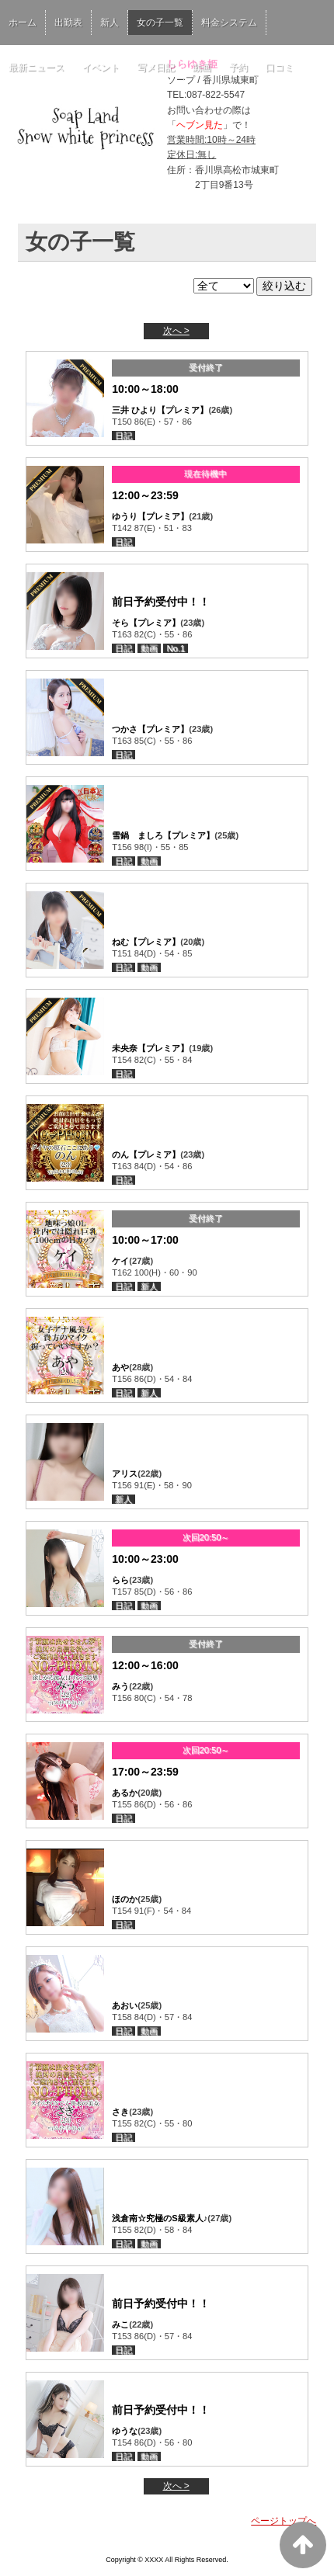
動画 (202, 67)
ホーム (23, 22)
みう (120, 1686)
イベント (101, 67)
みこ (120, 2324)
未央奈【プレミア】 (150, 1048)
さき (120, 2111)
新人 (109, 22)
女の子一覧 (160, 22)
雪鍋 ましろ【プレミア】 (163, 835)
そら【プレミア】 (146, 622)
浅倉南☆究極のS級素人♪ (159, 2218)
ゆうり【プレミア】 (150, 516)
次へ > (176, 330)
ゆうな (124, 2430)
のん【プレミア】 (146, 1154)
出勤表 (68, 22)
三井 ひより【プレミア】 (160, 410)
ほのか (124, 1899)
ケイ (120, 1260)
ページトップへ (283, 2520)
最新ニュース (36, 67)
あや (120, 1367)
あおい (124, 2005)
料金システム (229, 22)
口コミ (280, 67)
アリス (124, 1473)
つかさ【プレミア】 (150, 729)
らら (120, 1580)
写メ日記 (156, 67)
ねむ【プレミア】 (146, 941)
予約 (238, 67)
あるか (124, 1792)
